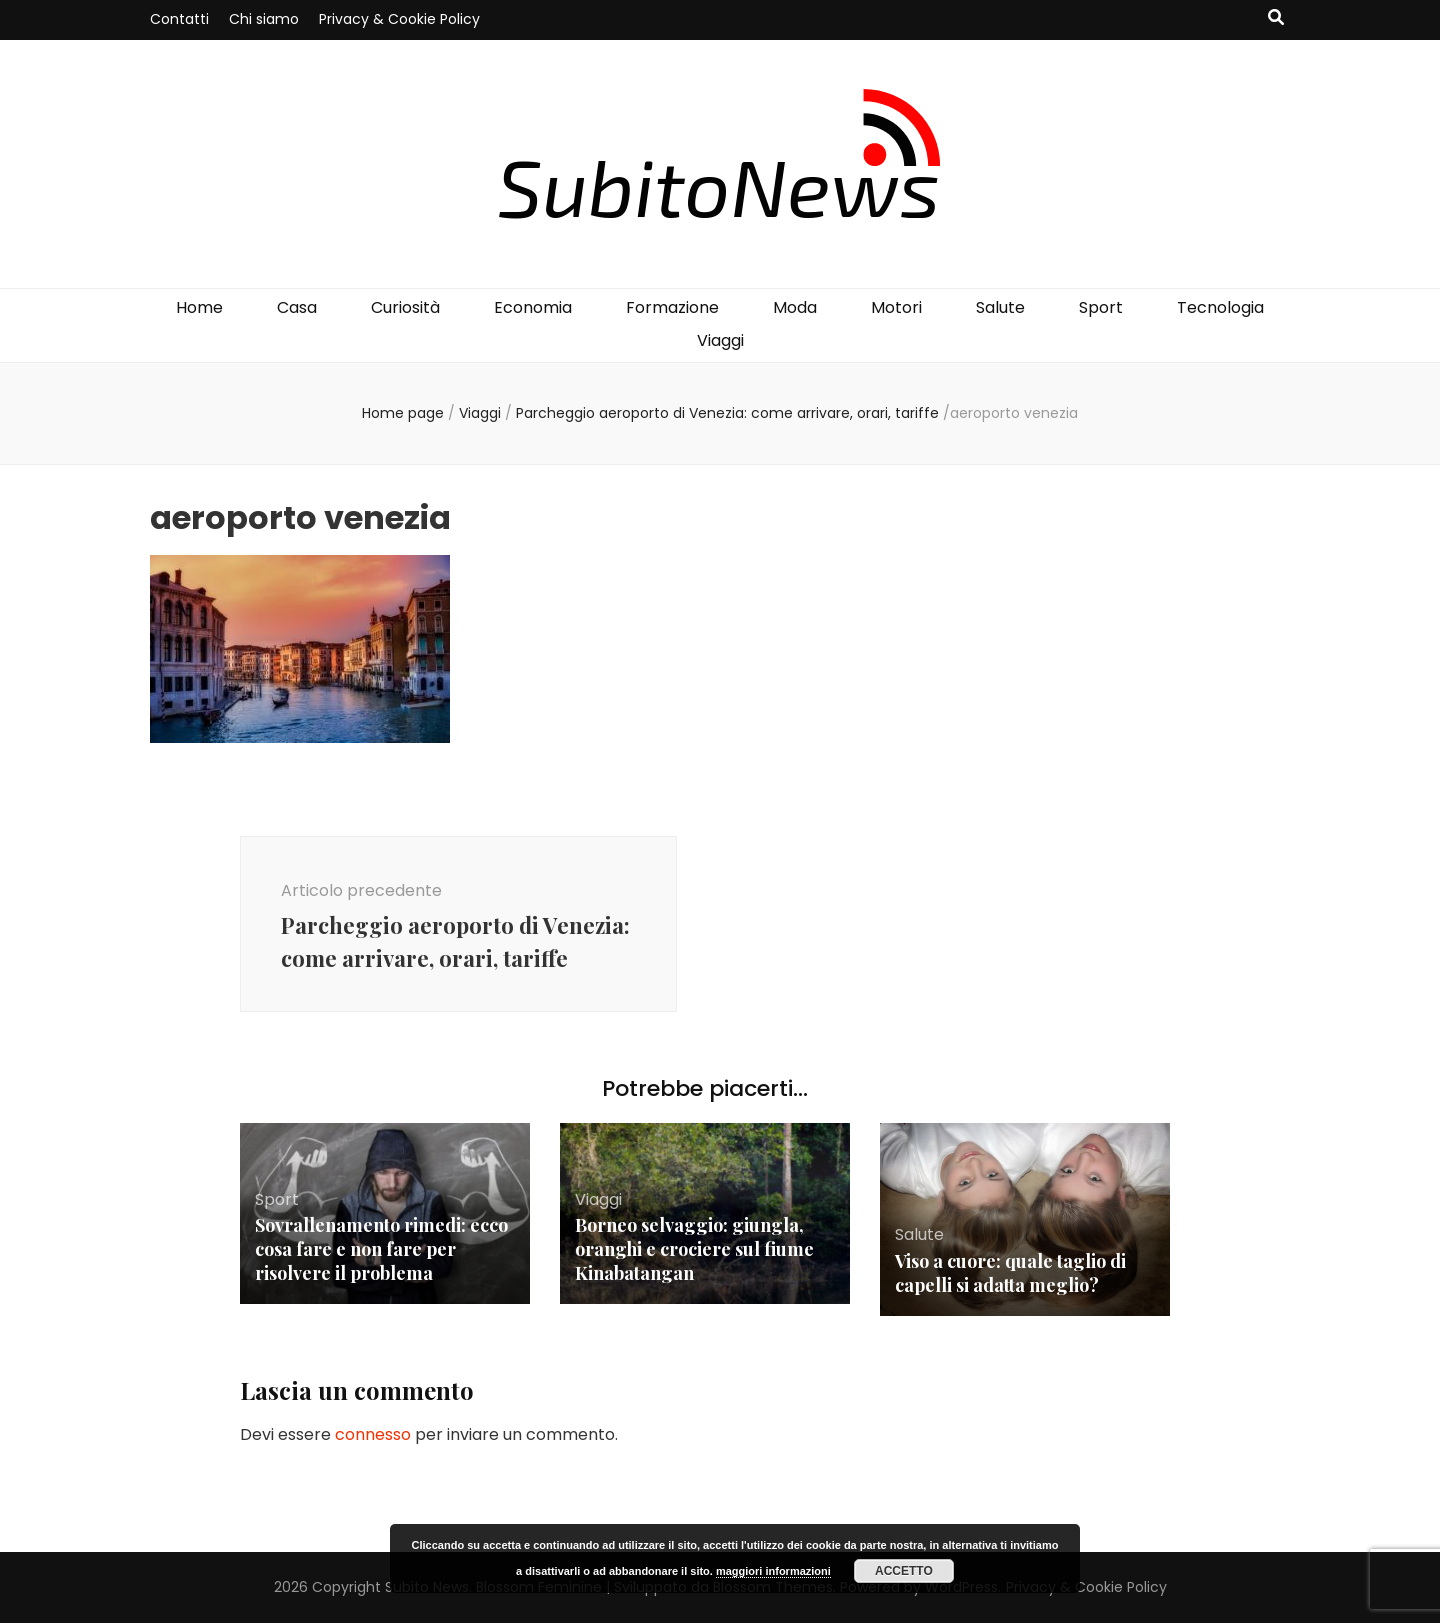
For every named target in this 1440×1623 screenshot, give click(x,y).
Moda (795, 307)
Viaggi (720, 340)
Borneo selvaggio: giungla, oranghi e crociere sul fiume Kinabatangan (694, 1249)
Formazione (672, 307)
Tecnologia (1220, 307)
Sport (1101, 307)
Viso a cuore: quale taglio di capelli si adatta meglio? (1010, 1273)
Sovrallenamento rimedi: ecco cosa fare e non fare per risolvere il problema (381, 1249)
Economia (533, 307)
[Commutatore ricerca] (1276, 18)
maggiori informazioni (773, 1571)
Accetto (904, 1571)
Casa (297, 307)
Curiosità (405, 307)
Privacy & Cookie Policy (399, 19)
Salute (1000, 307)
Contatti (179, 19)
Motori (896, 307)
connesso (373, 1434)
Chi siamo (264, 19)
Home (199, 307)
